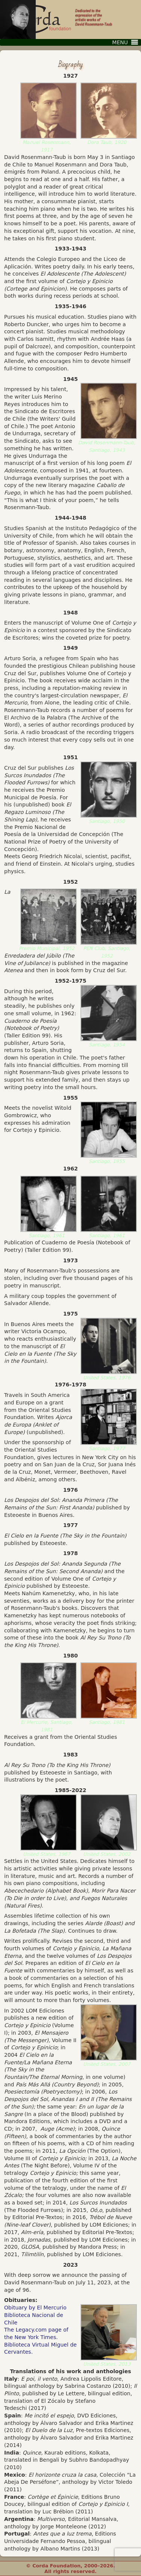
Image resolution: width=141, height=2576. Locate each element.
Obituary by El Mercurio (35, 2308)
